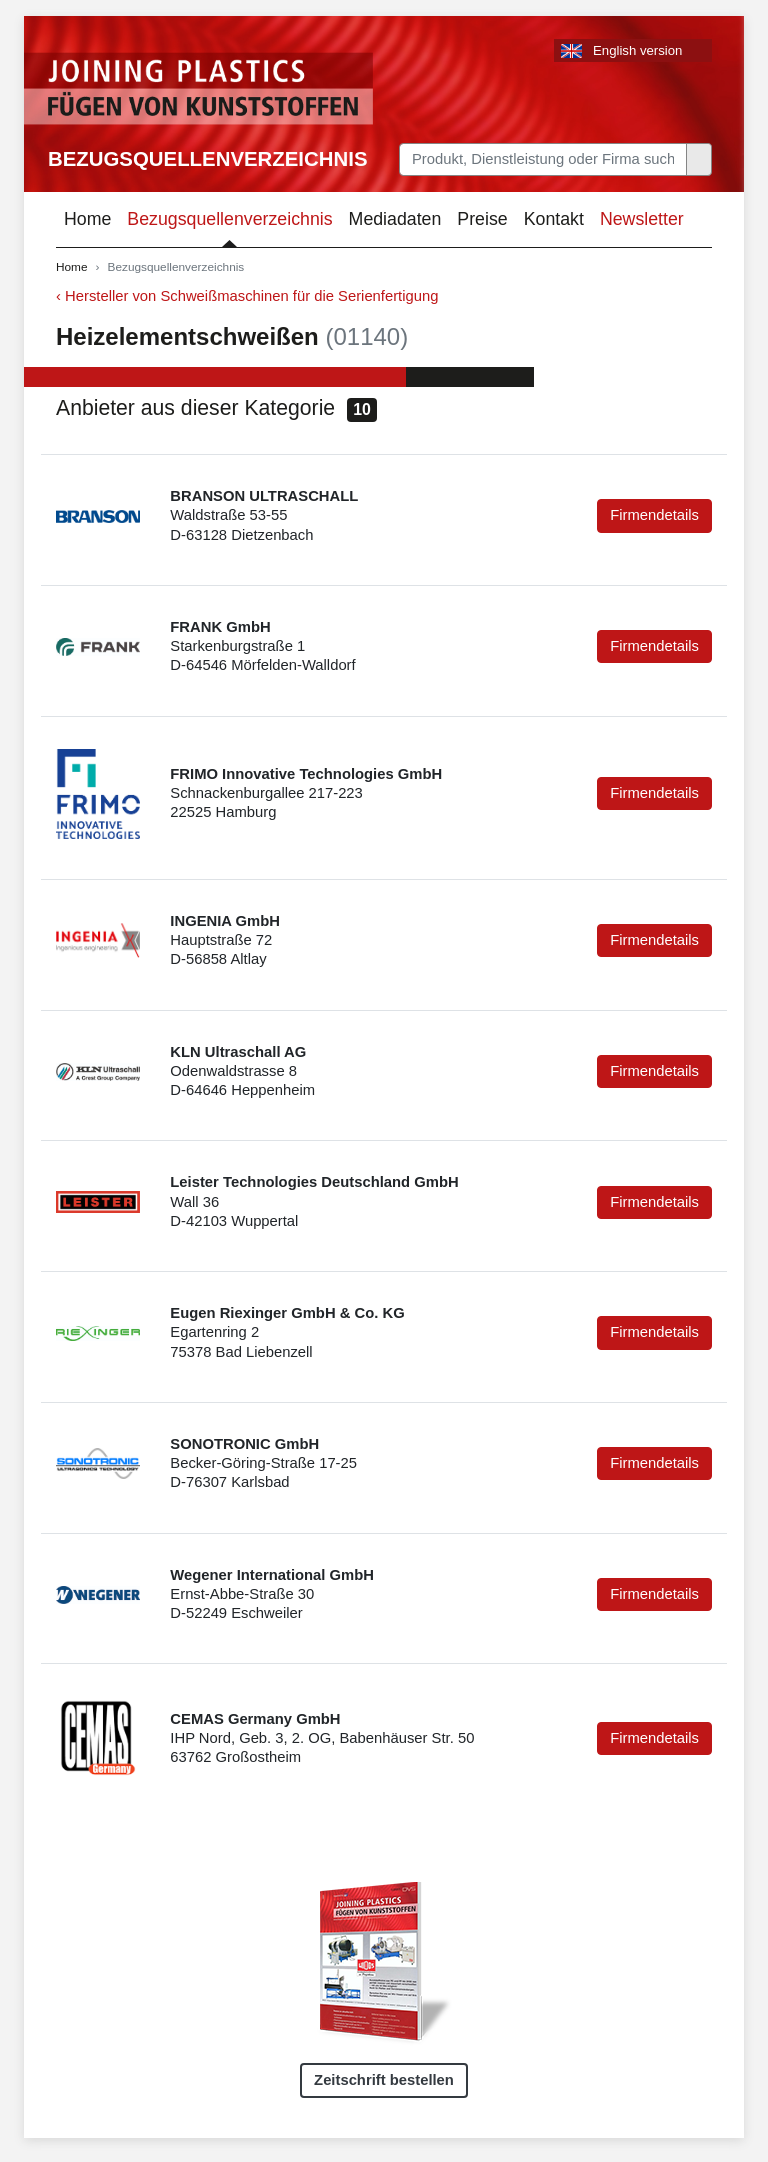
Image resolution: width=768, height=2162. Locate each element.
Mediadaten (395, 219)
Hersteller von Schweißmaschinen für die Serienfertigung (251, 296)
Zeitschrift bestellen (384, 2080)
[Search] (543, 159)
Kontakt (554, 219)
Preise (482, 219)
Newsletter (642, 219)
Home (87, 219)
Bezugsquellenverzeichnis (207, 159)
